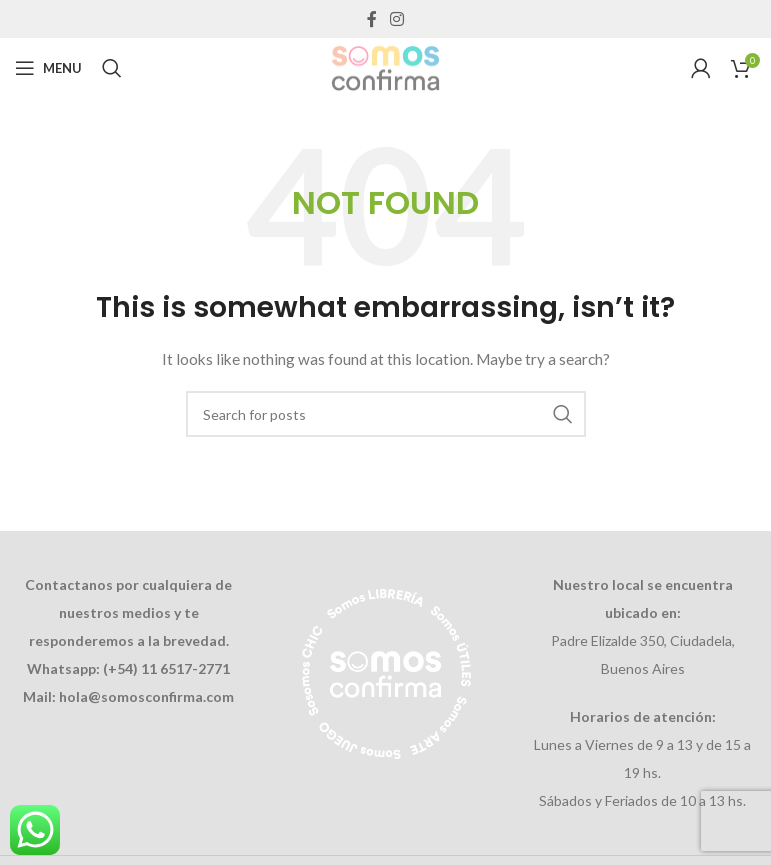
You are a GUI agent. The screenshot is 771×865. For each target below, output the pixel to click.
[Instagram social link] (397, 19)
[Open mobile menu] (48, 68)
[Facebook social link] (371, 19)
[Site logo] (385, 66)
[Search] (112, 68)
